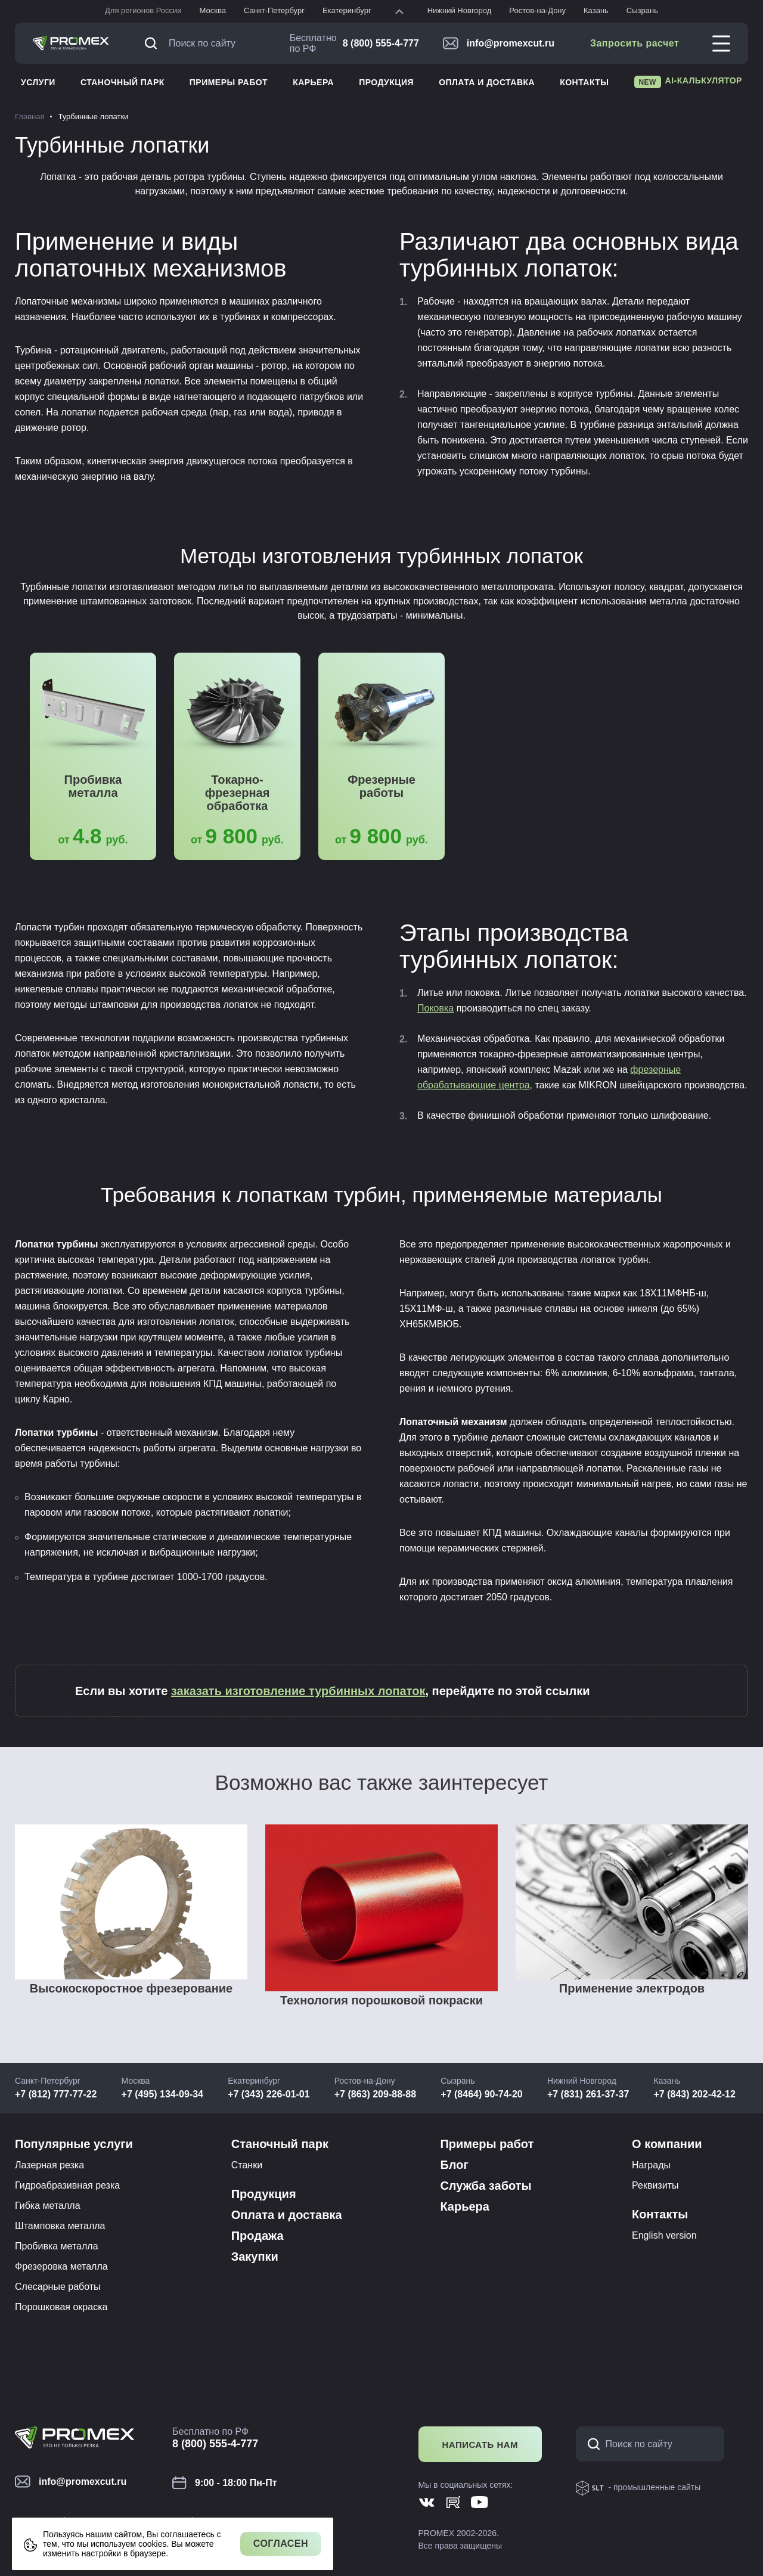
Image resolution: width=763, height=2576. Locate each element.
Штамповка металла (60, 2226)
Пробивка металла (93, 786)
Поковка (435, 1008)
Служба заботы (485, 2185)
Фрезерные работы (381, 786)
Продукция (386, 82)
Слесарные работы (58, 2287)
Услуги (38, 82)
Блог (454, 2164)
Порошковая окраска (61, 2307)
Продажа (257, 2235)
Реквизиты (655, 2185)
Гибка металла (47, 2206)
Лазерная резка (49, 2165)
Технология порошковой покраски (381, 2000)
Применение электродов (632, 1988)
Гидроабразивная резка (67, 2185)
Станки (246, 2165)
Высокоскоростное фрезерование (131, 1988)
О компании (667, 2143)
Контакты (584, 82)
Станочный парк (122, 82)
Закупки (254, 2256)
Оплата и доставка (487, 82)
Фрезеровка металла (61, 2266)
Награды (651, 2165)
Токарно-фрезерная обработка (237, 792)
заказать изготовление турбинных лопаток (298, 1690)
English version (664, 2235)
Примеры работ (229, 82)
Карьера (313, 82)
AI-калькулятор (688, 82)
